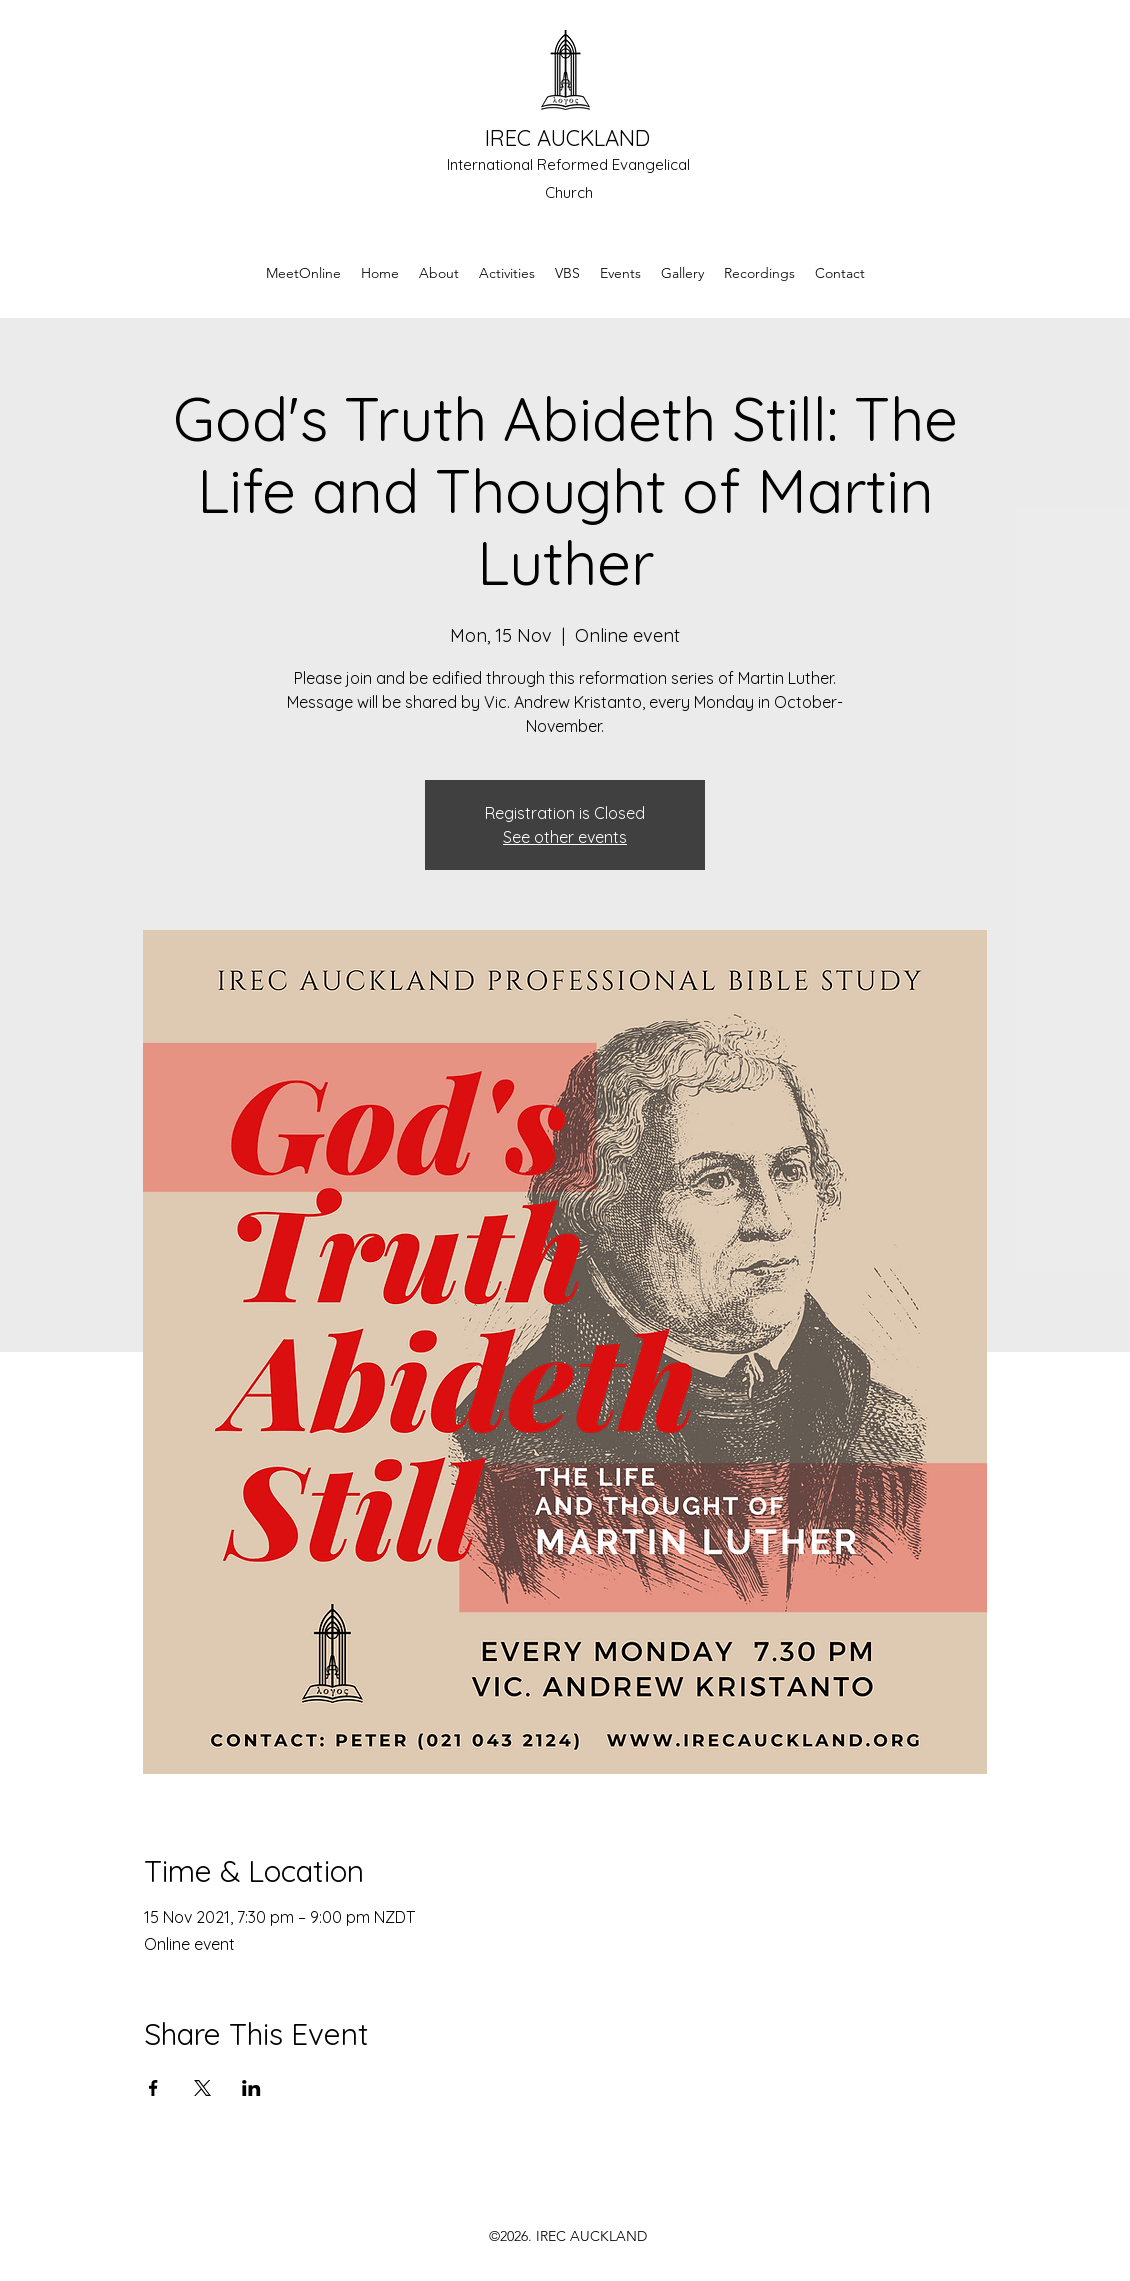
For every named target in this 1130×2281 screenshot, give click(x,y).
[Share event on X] (202, 2088)
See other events (565, 837)
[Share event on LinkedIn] (251, 2088)
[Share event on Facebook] (153, 2088)
